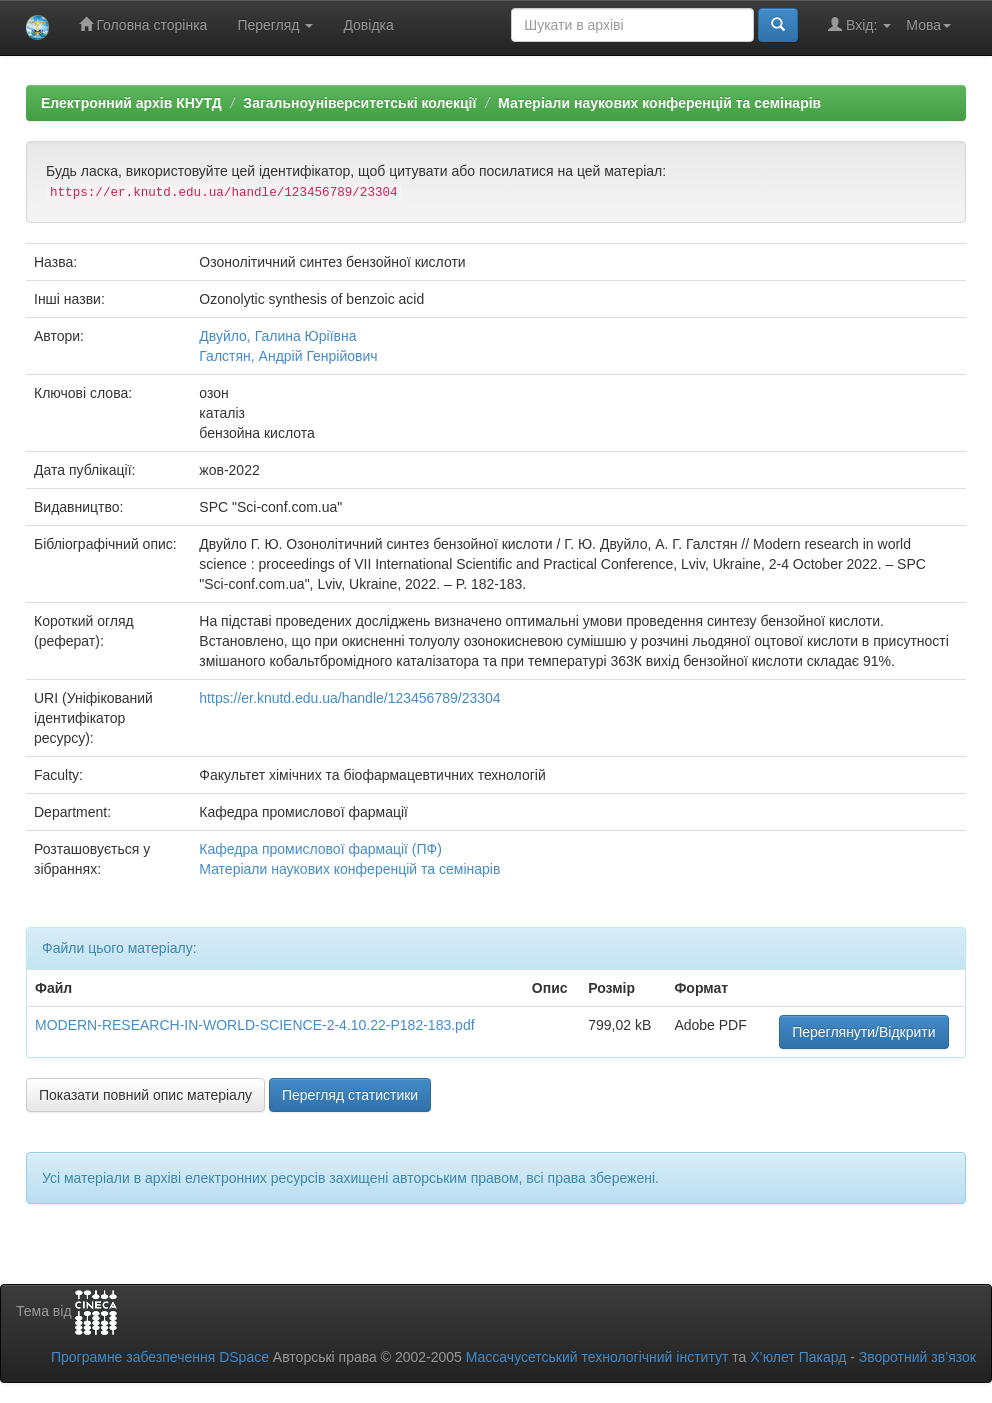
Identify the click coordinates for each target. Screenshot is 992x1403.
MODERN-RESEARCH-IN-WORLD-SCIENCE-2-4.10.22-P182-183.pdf (255, 1025)
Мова (928, 25)
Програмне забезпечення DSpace (160, 1357)
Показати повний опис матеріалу (145, 1095)
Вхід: (859, 24)
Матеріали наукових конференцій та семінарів (659, 103)
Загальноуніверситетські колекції (359, 103)
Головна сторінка (143, 24)
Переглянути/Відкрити (863, 1032)
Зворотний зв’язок (917, 1357)
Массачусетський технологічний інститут (597, 1357)
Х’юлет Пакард (798, 1357)
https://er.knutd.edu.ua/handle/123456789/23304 (349, 698)
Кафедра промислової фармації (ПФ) (320, 849)
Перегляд (275, 25)
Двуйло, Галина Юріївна (277, 336)
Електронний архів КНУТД (131, 103)
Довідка (368, 25)
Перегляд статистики (350, 1095)
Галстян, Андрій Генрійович (288, 356)
